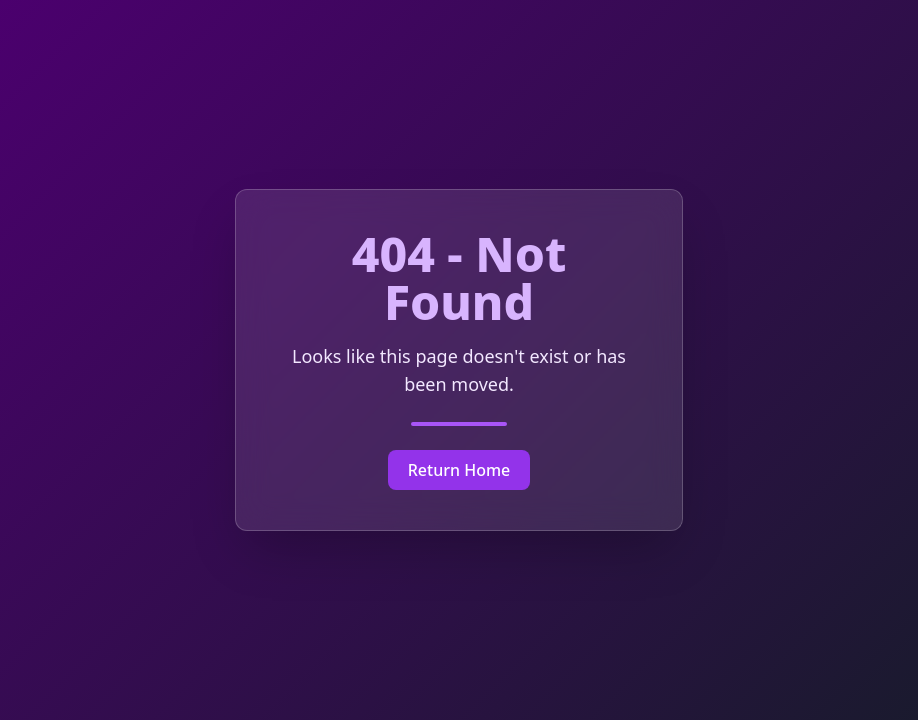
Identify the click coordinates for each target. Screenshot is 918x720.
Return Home (459, 470)
